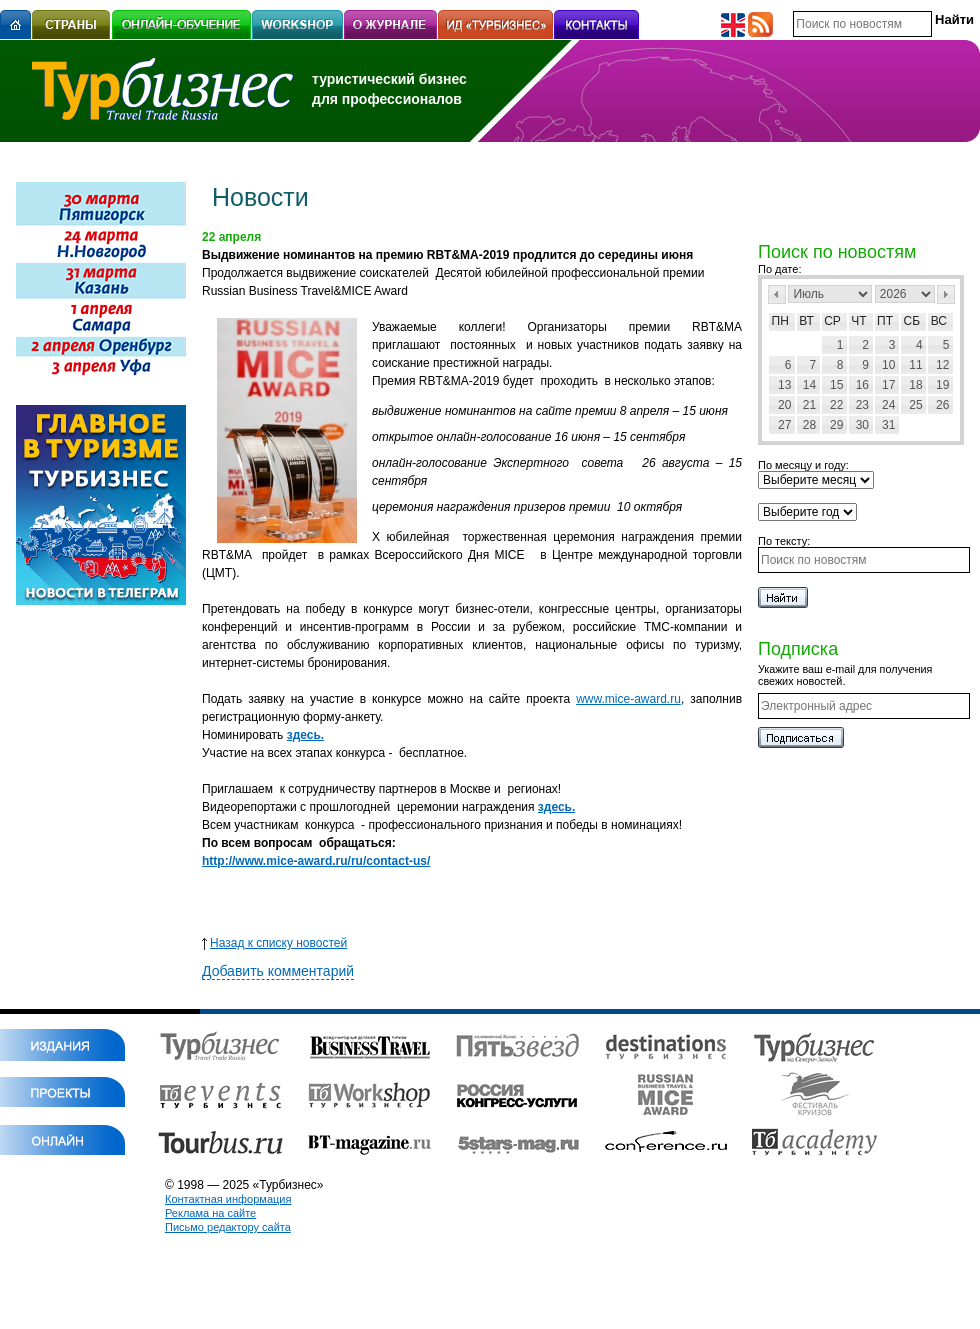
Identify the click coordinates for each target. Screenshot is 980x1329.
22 (836, 405)
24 (888, 405)
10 (888, 365)
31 (888, 425)
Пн (780, 321)
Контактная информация (228, 1199)
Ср (832, 321)
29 (836, 425)
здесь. (305, 735)
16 (862, 385)
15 (836, 385)
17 (888, 385)
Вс (939, 321)
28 (809, 425)
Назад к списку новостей (274, 943)
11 (915, 365)
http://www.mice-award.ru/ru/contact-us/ (316, 861)
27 (784, 425)
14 (809, 385)
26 (942, 405)
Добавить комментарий (278, 971)
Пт (885, 321)
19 (942, 385)
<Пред (777, 294)
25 (915, 405)
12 (942, 365)
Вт (806, 321)
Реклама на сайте (210, 1213)
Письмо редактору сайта (228, 1227)
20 (784, 405)
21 (809, 405)
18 (915, 385)
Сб (912, 321)
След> (946, 294)
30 (862, 425)
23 (862, 405)
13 (784, 385)
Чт (858, 321)
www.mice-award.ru (628, 699)
